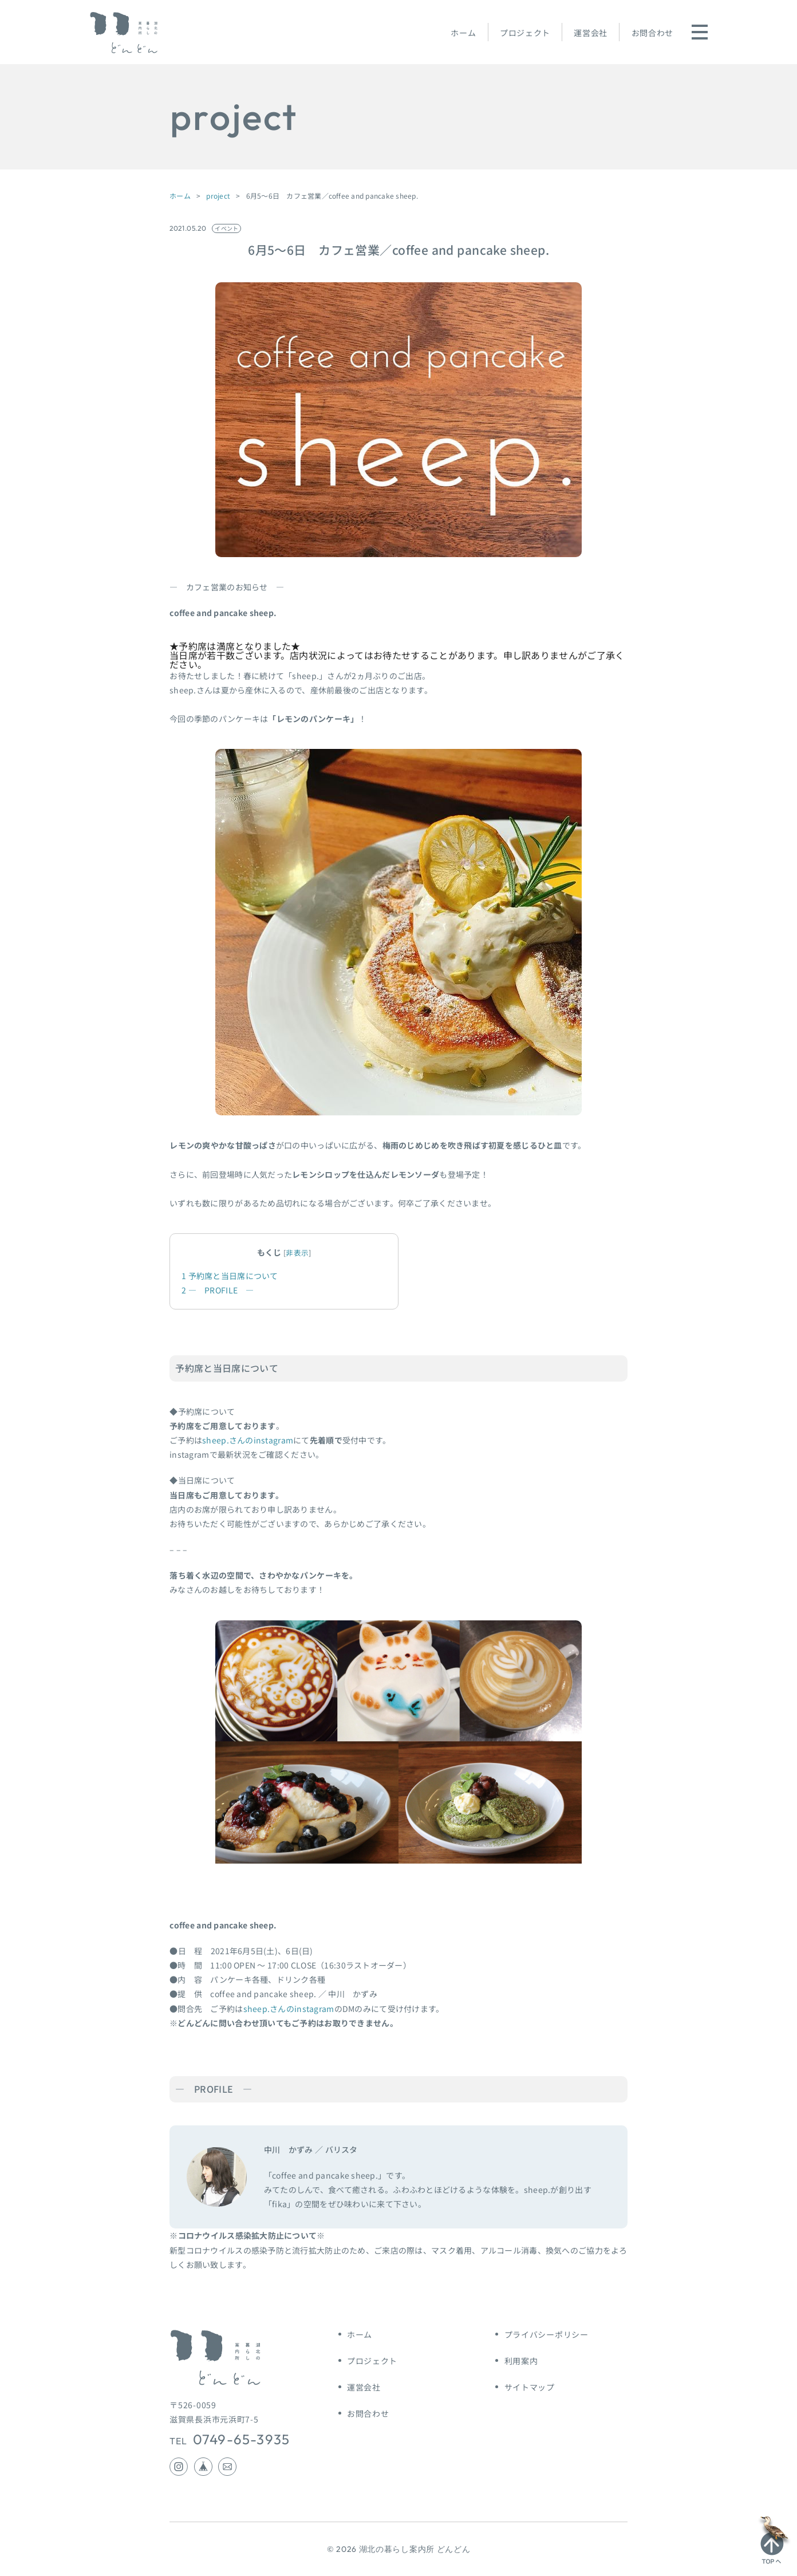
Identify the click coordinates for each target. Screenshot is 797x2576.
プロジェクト (525, 32)
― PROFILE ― (218, 1290)
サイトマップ (529, 2387)
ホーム (463, 32)
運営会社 (590, 32)
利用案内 (521, 2360)
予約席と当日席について (230, 1275)
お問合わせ (653, 32)
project (218, 195)
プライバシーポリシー (546, 2334)
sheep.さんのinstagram (247, 1440)
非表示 (297, 1252)
